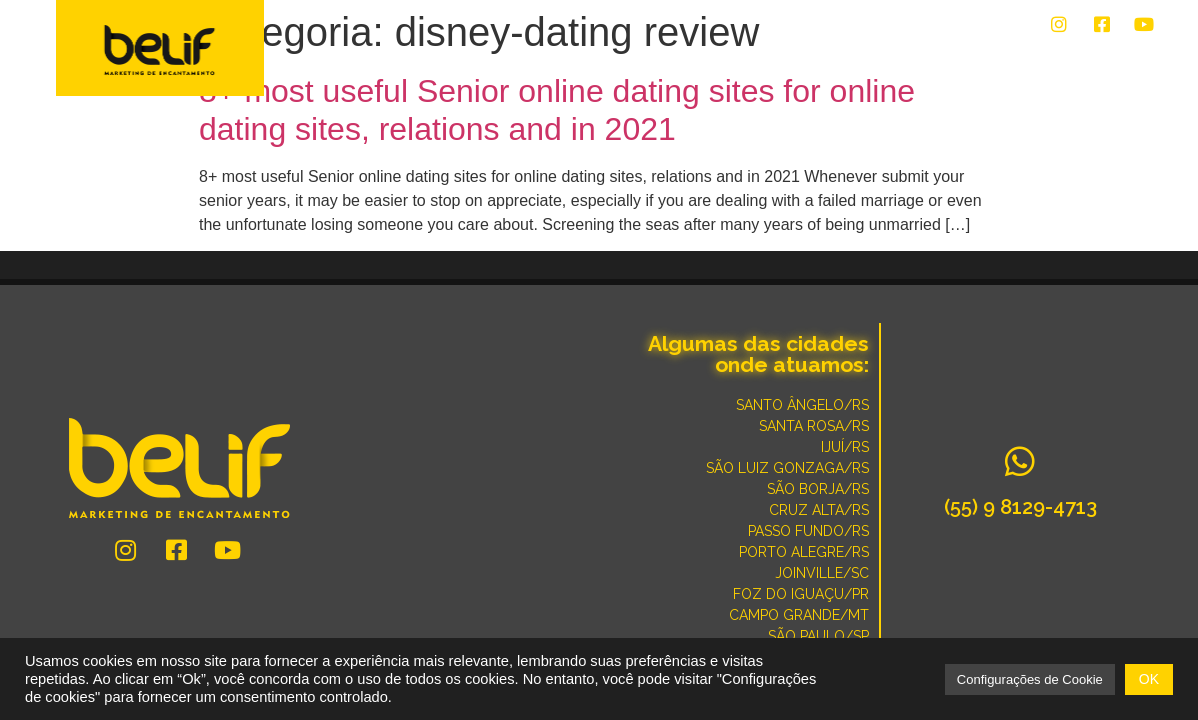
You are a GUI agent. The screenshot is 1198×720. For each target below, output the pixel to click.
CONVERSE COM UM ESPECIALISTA (814, 62)
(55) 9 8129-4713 (1020, 507)
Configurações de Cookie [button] (1030, 679)
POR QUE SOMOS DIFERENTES (1048, 62)
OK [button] (1149, 679)
